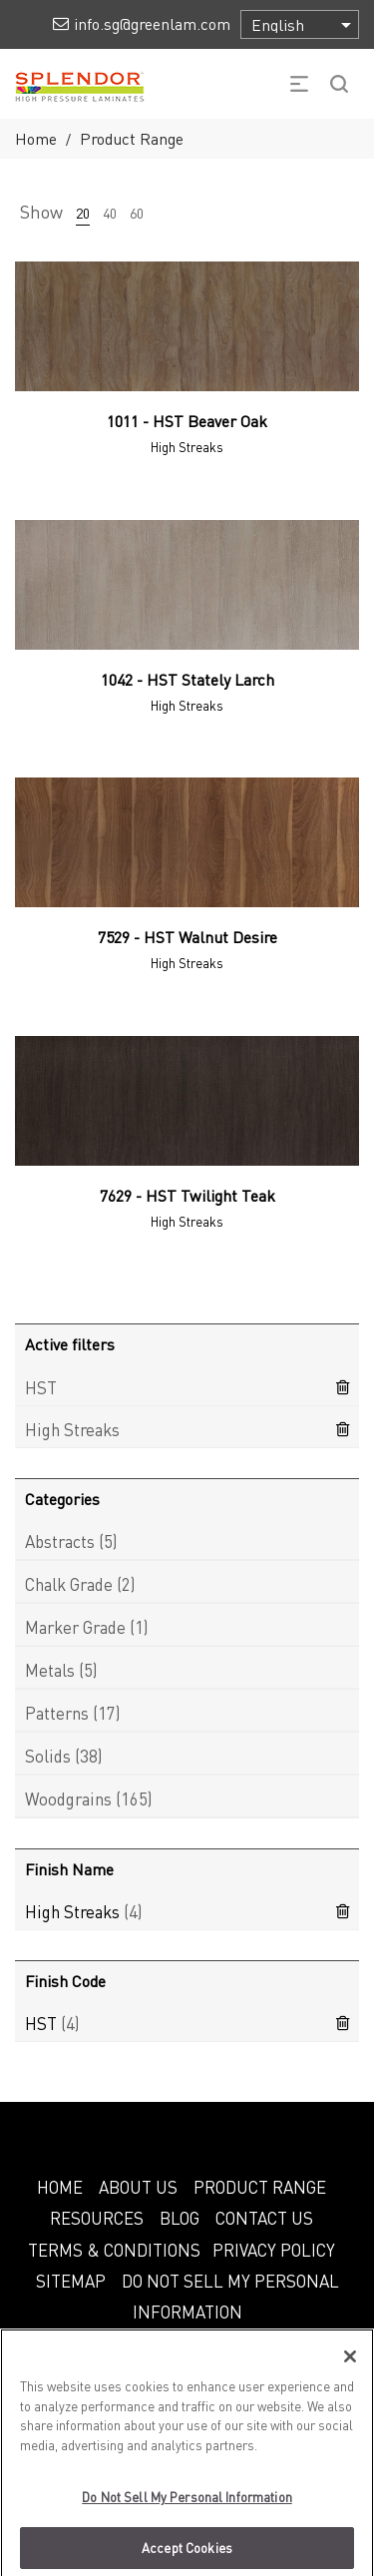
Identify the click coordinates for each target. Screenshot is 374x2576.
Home (36, 138)
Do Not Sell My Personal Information (187, 2503)
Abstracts (60, 1541)
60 (137, 213)
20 (83, 213)
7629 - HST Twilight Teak (187, 1195)
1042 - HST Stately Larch (187, 679)
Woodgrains (68, 1798)
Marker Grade (75, 1627)
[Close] (350, 2363)
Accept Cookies (187, 2554)
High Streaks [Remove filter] (72, 1429)
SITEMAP (71, 2281)
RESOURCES (97, 2218)
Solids (48, 1756)
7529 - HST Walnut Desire (187, 936)
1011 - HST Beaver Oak (187, 420)
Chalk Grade (69, 1584)
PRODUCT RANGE (259, 2187)
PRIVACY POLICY (273, 2250)
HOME (60, 2187)
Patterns (57, 1713)
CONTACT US (264, 2218)
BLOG (179, 2218)
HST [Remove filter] (41, 1387)
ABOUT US (138, 2187)
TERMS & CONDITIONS (114, 2250)
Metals (50, 1670)
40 (110, 213)
